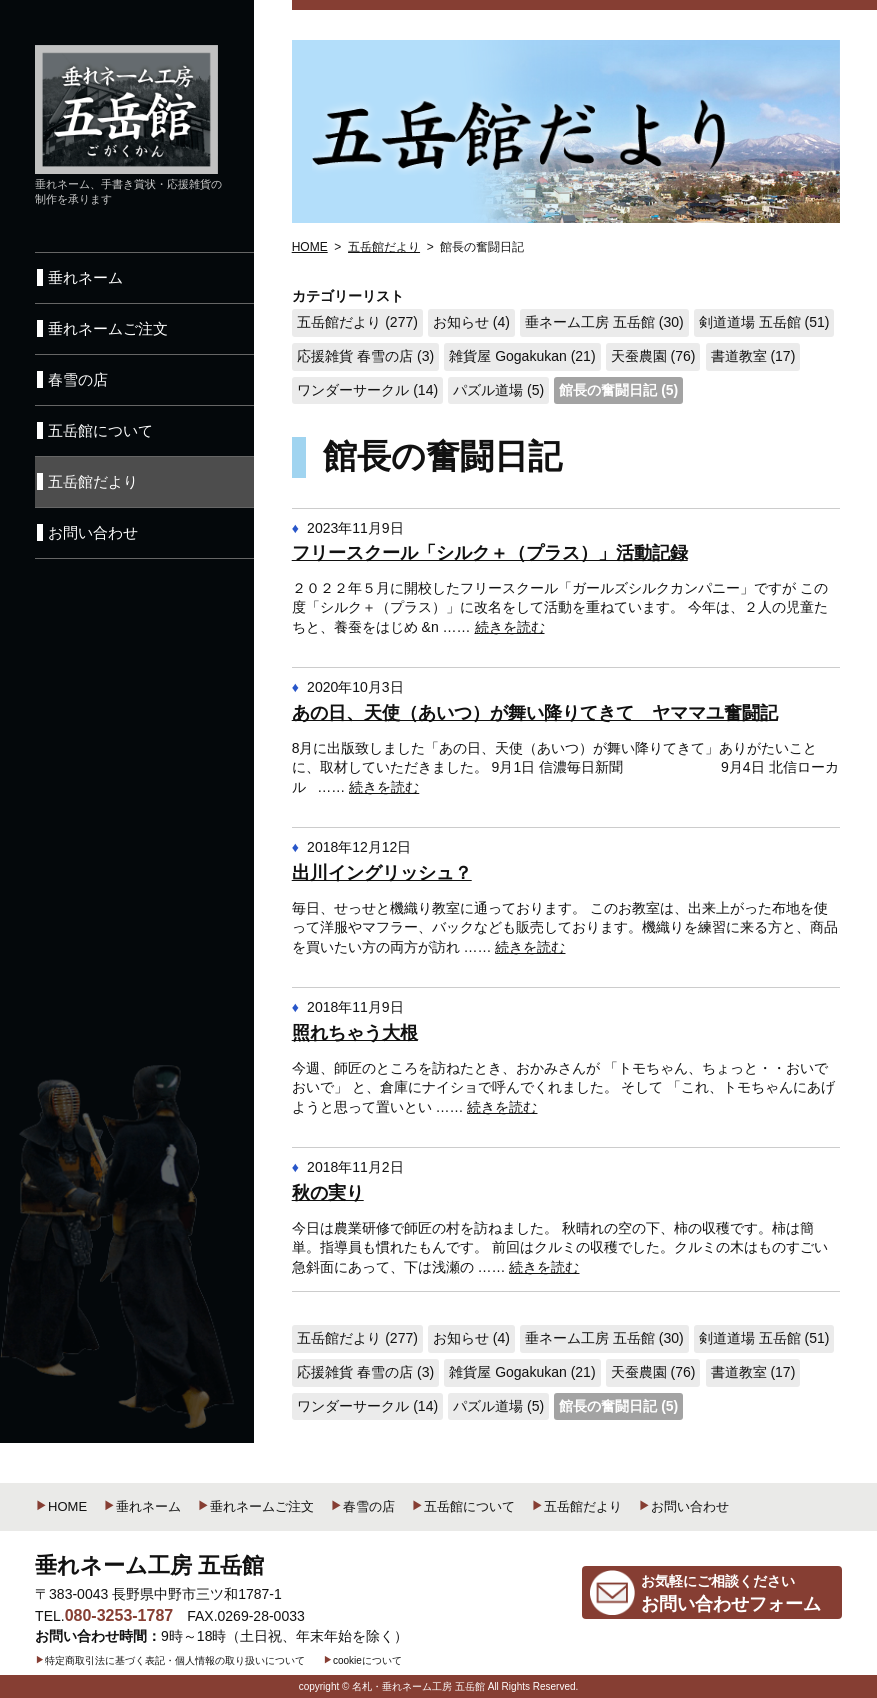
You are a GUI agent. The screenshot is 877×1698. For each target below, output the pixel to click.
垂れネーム (142, 1506)
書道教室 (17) (753, 356)
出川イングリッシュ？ (382, 873)
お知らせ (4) (471, 322)
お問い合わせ (683, 1506)
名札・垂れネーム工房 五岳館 (418, 1686)
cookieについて (362, 1660)
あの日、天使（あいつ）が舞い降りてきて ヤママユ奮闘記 (535, 713)
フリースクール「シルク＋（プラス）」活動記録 (490, 553)
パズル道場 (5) (498, 390)
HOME (61, 1506)
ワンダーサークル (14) (367, 390)
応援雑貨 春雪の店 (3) (365, 356)
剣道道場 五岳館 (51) (764, 322)
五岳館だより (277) (357, 322)
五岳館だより (576, 1506)
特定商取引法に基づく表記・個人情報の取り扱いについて (170, 1660)
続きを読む (510, 627)
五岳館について (463, 1506)
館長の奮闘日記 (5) (618, 390)
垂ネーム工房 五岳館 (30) (604, 322)
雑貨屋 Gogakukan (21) (522, 356)
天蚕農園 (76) (653, 356)
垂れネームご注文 (255, 1506)
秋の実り (328, 1193)
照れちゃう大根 (355, 1033)
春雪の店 (362, 1506)
